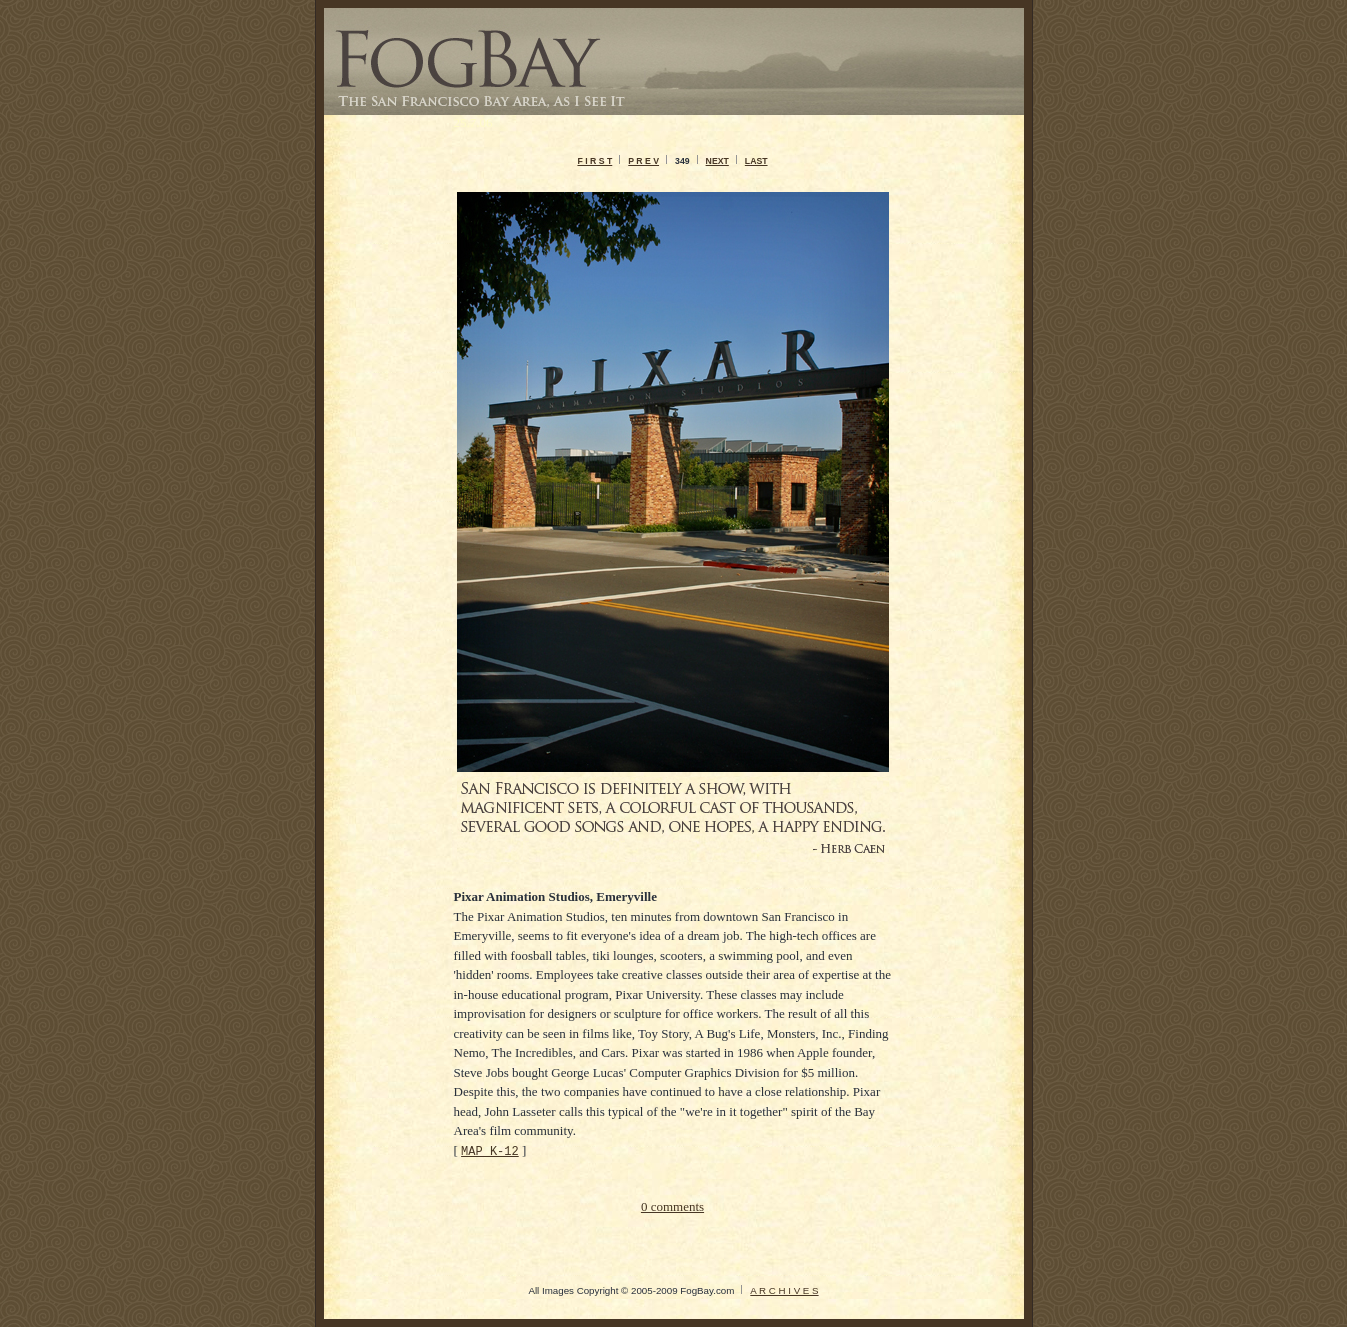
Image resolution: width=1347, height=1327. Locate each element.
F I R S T (594, 161)
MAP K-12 (490, 1150)
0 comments (672, 1206)
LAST (756, 161)
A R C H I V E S (784, 1290)
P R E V (643, 161)
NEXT (717, 161)
